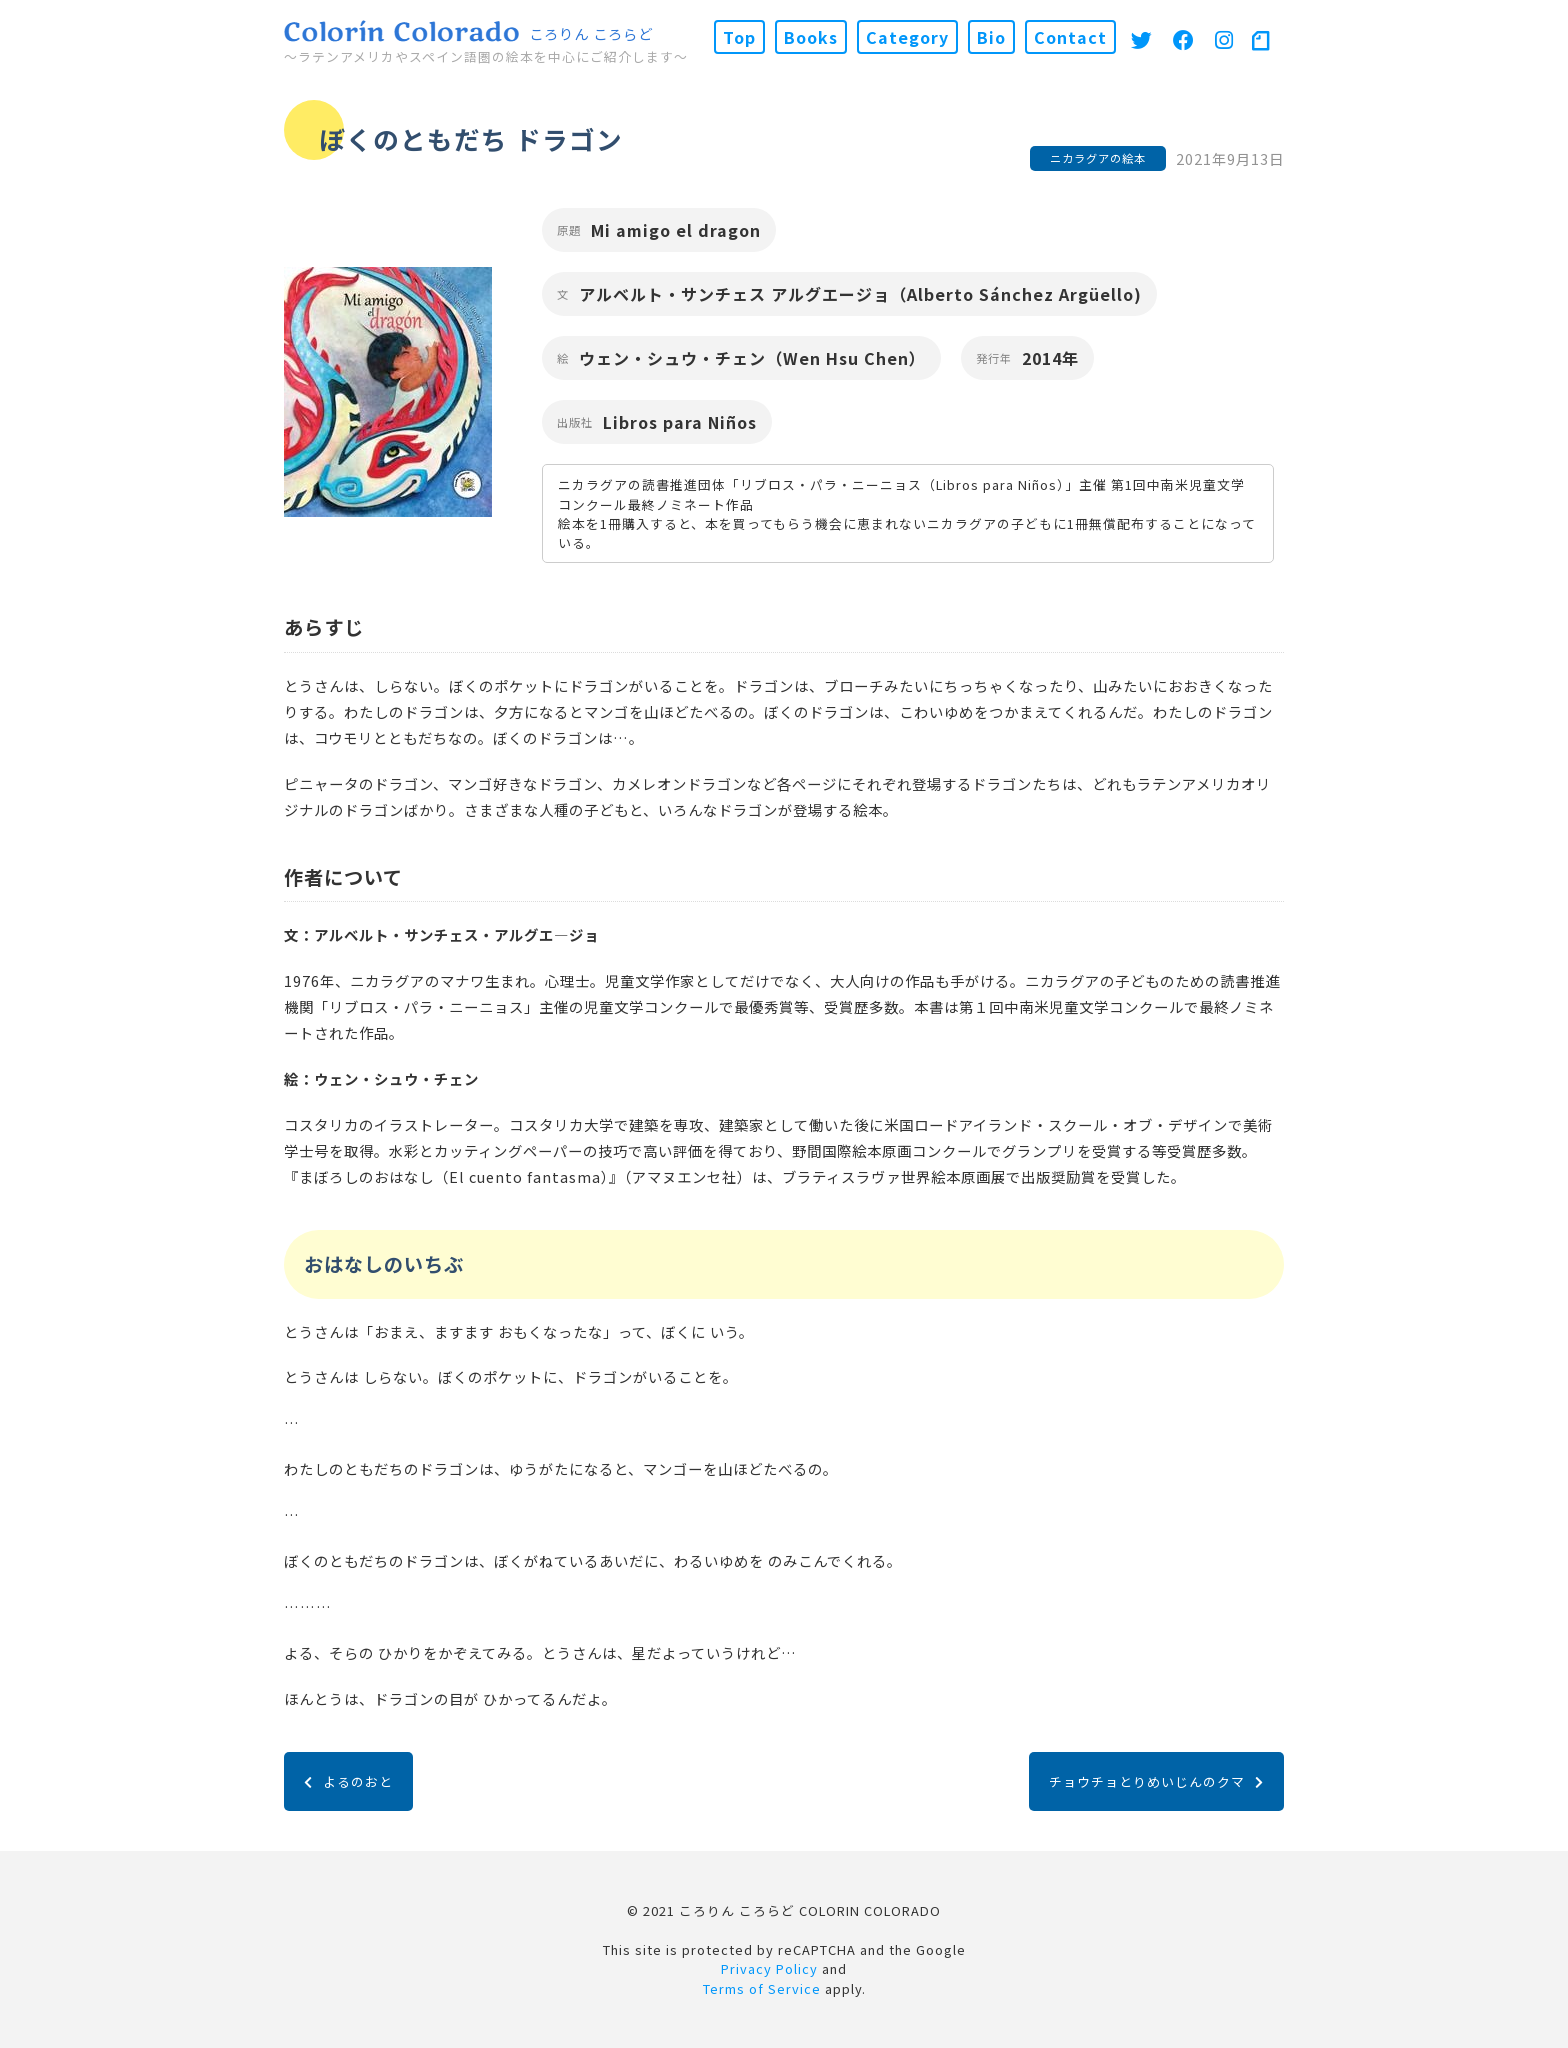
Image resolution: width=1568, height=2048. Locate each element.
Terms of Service (762, 1988)
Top (739, 37)
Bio (991, 37)
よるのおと (348, 1781)
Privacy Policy (769, 1968)
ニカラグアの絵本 (1098, 158)
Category (907, 37)
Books (811, 37)
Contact (1070, 37)
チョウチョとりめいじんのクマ (1156, 1781)
